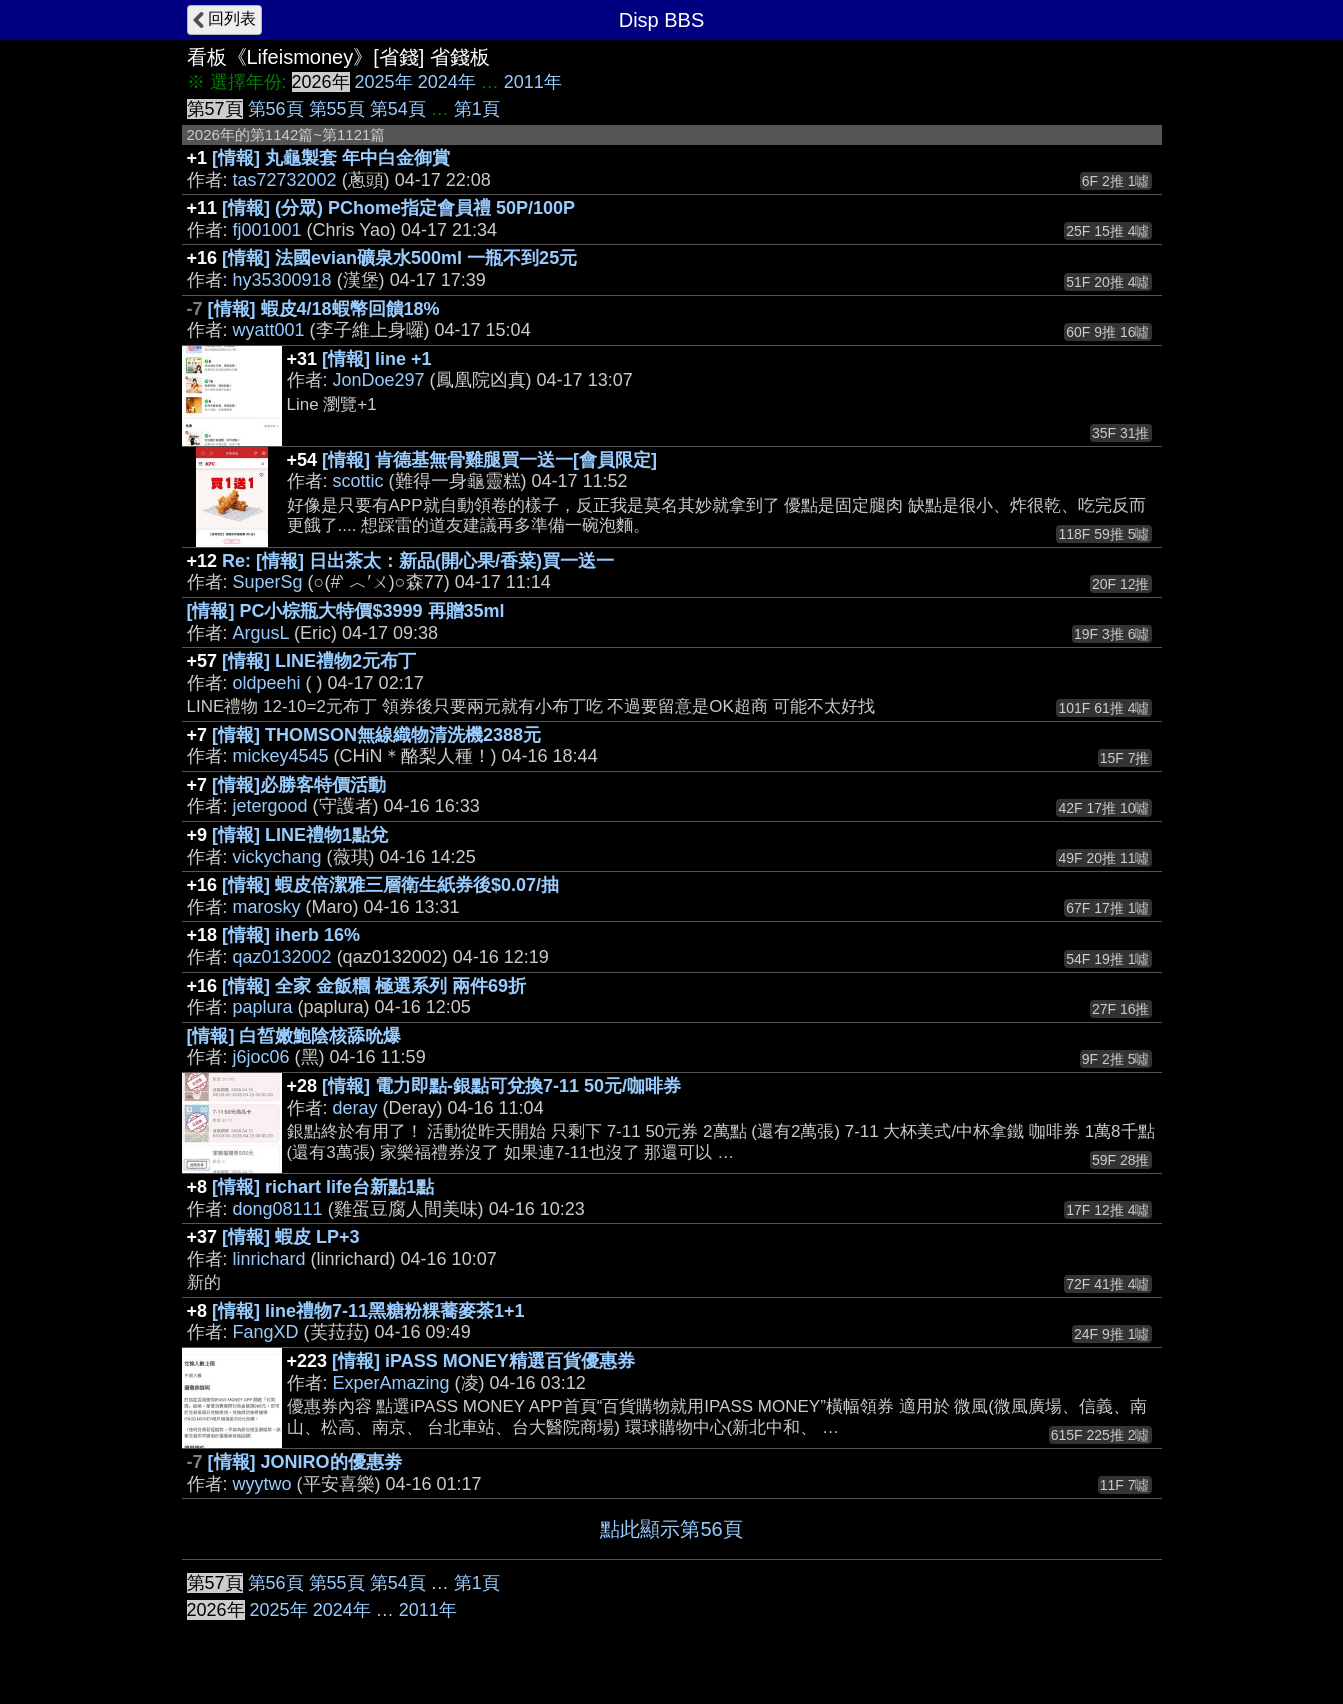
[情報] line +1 (377, 359)
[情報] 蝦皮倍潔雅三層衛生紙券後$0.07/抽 (390, 885)
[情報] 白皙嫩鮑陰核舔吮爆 (294, 1036)
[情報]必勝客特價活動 (299, 785)
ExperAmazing (391, 1383)
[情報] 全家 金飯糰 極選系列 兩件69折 (374, 986)
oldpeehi (267, 683)
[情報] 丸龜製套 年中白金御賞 (331, 158)
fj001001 (267, 230)
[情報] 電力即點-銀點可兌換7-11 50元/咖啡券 (501, 1086)
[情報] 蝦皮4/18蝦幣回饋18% (324, 309)
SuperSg (268, 582)
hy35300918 (282, 280)
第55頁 (337, 109)
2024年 (447, 82)
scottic (358, 481)
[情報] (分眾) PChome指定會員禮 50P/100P (398, 208)
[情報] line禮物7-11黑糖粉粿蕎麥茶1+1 (368, 1311)
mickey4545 (281, 756)
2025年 (384, 82)
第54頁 (398, 109)
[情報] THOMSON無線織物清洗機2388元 (376, 735)
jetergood (270, 806)
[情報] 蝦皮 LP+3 (291, 1237)
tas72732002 (285, 180)
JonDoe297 (379, 380)
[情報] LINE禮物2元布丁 (319, 661)
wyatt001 (269, 330)
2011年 (533, 82)
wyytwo (262, 1484)
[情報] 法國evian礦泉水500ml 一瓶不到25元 (399, 258)
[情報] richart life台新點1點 (323, 1187)
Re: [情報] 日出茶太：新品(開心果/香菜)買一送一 (418, 561)
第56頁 (276, 109)
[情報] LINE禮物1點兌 (300, 835)
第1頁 (477, 109)
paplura (263, 1007)
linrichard (269, 1259)
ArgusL (261, 633)
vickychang (277, 857)
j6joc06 (261, 1057)
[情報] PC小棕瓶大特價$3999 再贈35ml (346, 611)
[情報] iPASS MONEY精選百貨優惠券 (483, 1361)
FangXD (266, 1332)
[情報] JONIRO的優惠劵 (305, 1462)
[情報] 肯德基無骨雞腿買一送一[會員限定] (489, 460)
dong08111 (278, 1209)
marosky (267, 907)
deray (355, 1108)
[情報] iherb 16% (291, 935)
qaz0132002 (282, 957)
